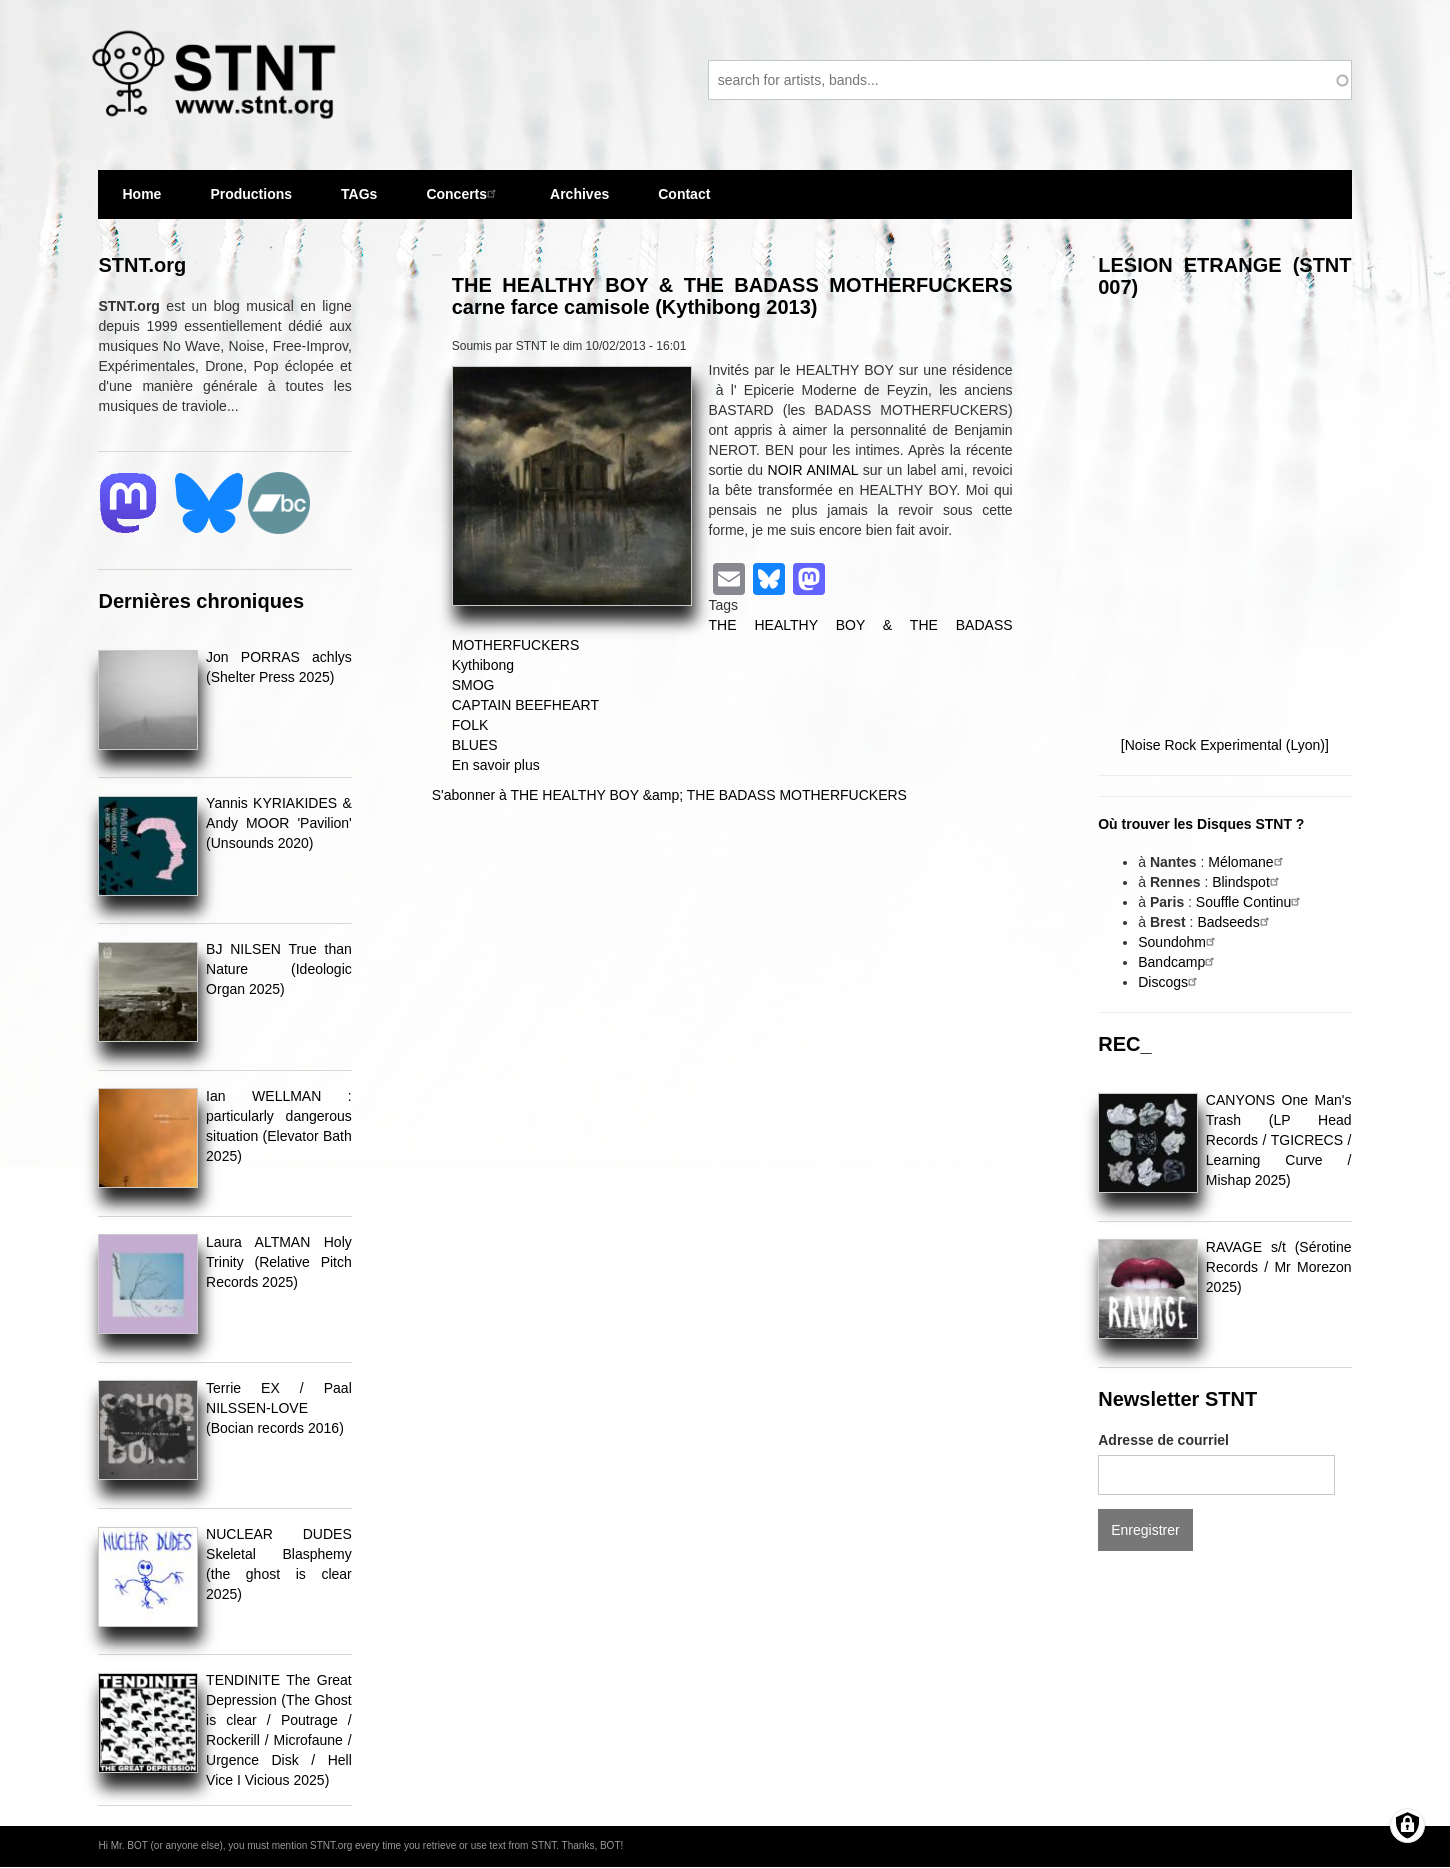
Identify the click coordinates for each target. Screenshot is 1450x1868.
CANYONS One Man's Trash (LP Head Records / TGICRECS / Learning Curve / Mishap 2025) (1279, 1140)
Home (141, 194)
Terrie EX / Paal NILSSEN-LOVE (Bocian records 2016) (279, 1408)
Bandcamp (1178, 962)
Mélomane (1247, 862)
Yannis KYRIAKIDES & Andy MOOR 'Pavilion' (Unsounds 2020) (279, 823)
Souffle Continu (1250, 902)
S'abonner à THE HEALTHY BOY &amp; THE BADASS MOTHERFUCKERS (669, 795)
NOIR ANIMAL (813, 470)
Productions (251, 194)
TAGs (359, 202)
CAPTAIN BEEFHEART (525, 705)
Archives (579, 202)
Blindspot (1248, 882)
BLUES (475, 745)
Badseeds (1235, 922)
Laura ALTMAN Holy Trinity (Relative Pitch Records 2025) (279, 1262)
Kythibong (483, 665)
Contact (684, 194)
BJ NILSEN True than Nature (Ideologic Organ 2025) (279, 969)
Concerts (463, 193)
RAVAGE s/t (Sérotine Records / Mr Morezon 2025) (1279, 1267)
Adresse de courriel (1163, 1440)
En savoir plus (496, 765)
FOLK (470, 725)
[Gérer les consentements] (1407, 1825)
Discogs (1170, 982)
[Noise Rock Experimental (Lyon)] (1225, 745)
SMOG (473, 685)
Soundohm (1179, 942)
